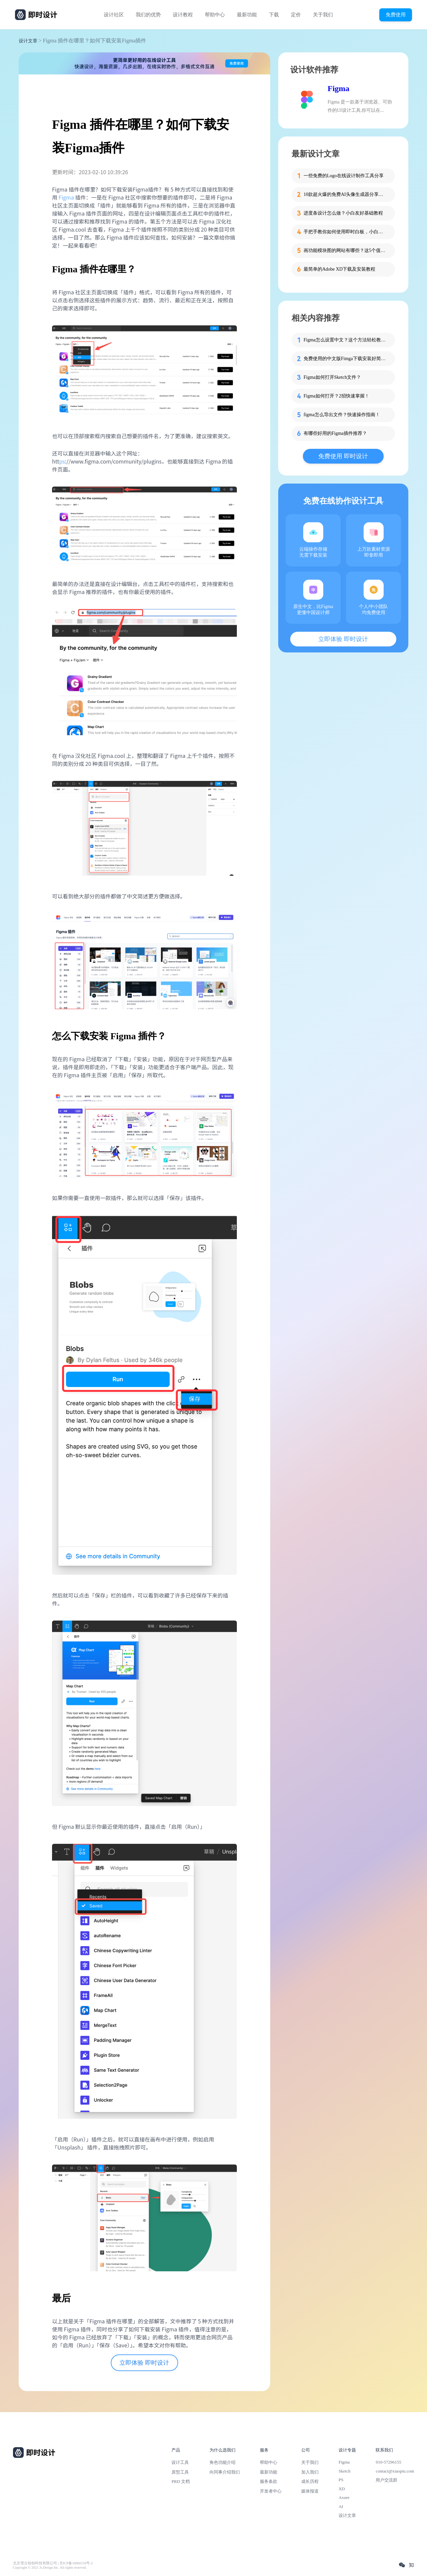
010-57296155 (388, 2462)
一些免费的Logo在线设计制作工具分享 (344, 175)
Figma (66, 197)
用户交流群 (386, 2480)
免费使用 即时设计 (343, 456)
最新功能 (247, 14)
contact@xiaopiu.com (395, 2471)
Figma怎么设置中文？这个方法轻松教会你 (345, 339)
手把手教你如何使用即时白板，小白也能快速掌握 (345, 231)
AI (341, 2506)
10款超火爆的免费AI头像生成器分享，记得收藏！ (345, 194)
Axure (344, 2497)
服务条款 (268, 2481)
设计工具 (180, 2462)
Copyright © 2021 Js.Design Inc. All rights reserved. (50, 2567)
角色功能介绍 (222, 2462)
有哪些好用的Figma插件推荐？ (335, 433)
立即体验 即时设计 (144, 2362)
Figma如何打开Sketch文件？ (332, 377)
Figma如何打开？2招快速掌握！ (336, 395)
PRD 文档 (180, 2481)
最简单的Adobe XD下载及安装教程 (339, 269)
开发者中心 (271, 2491)
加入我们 (310, 2472)
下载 (274, 14)
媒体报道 (310, 2491)
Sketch (345, 2471)
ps (62, 461)
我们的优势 (148, 14)
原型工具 (180, 2472)
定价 (296, 14)
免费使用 (396, 14)
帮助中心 (215, 14)
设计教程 (183, 14)
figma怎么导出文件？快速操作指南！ (342, 414)
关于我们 (323, 14)
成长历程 (310, 2481)
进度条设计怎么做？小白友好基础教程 (343, 213)
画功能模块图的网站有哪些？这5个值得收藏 (345, 250)
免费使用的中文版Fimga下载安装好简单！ (345, 358)
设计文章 (28, 40)
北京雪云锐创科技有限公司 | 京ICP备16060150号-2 (53, 2563)
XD (342, 2488)
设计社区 (114, 14)
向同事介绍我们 (224, 2472)
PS (341, 2479)
